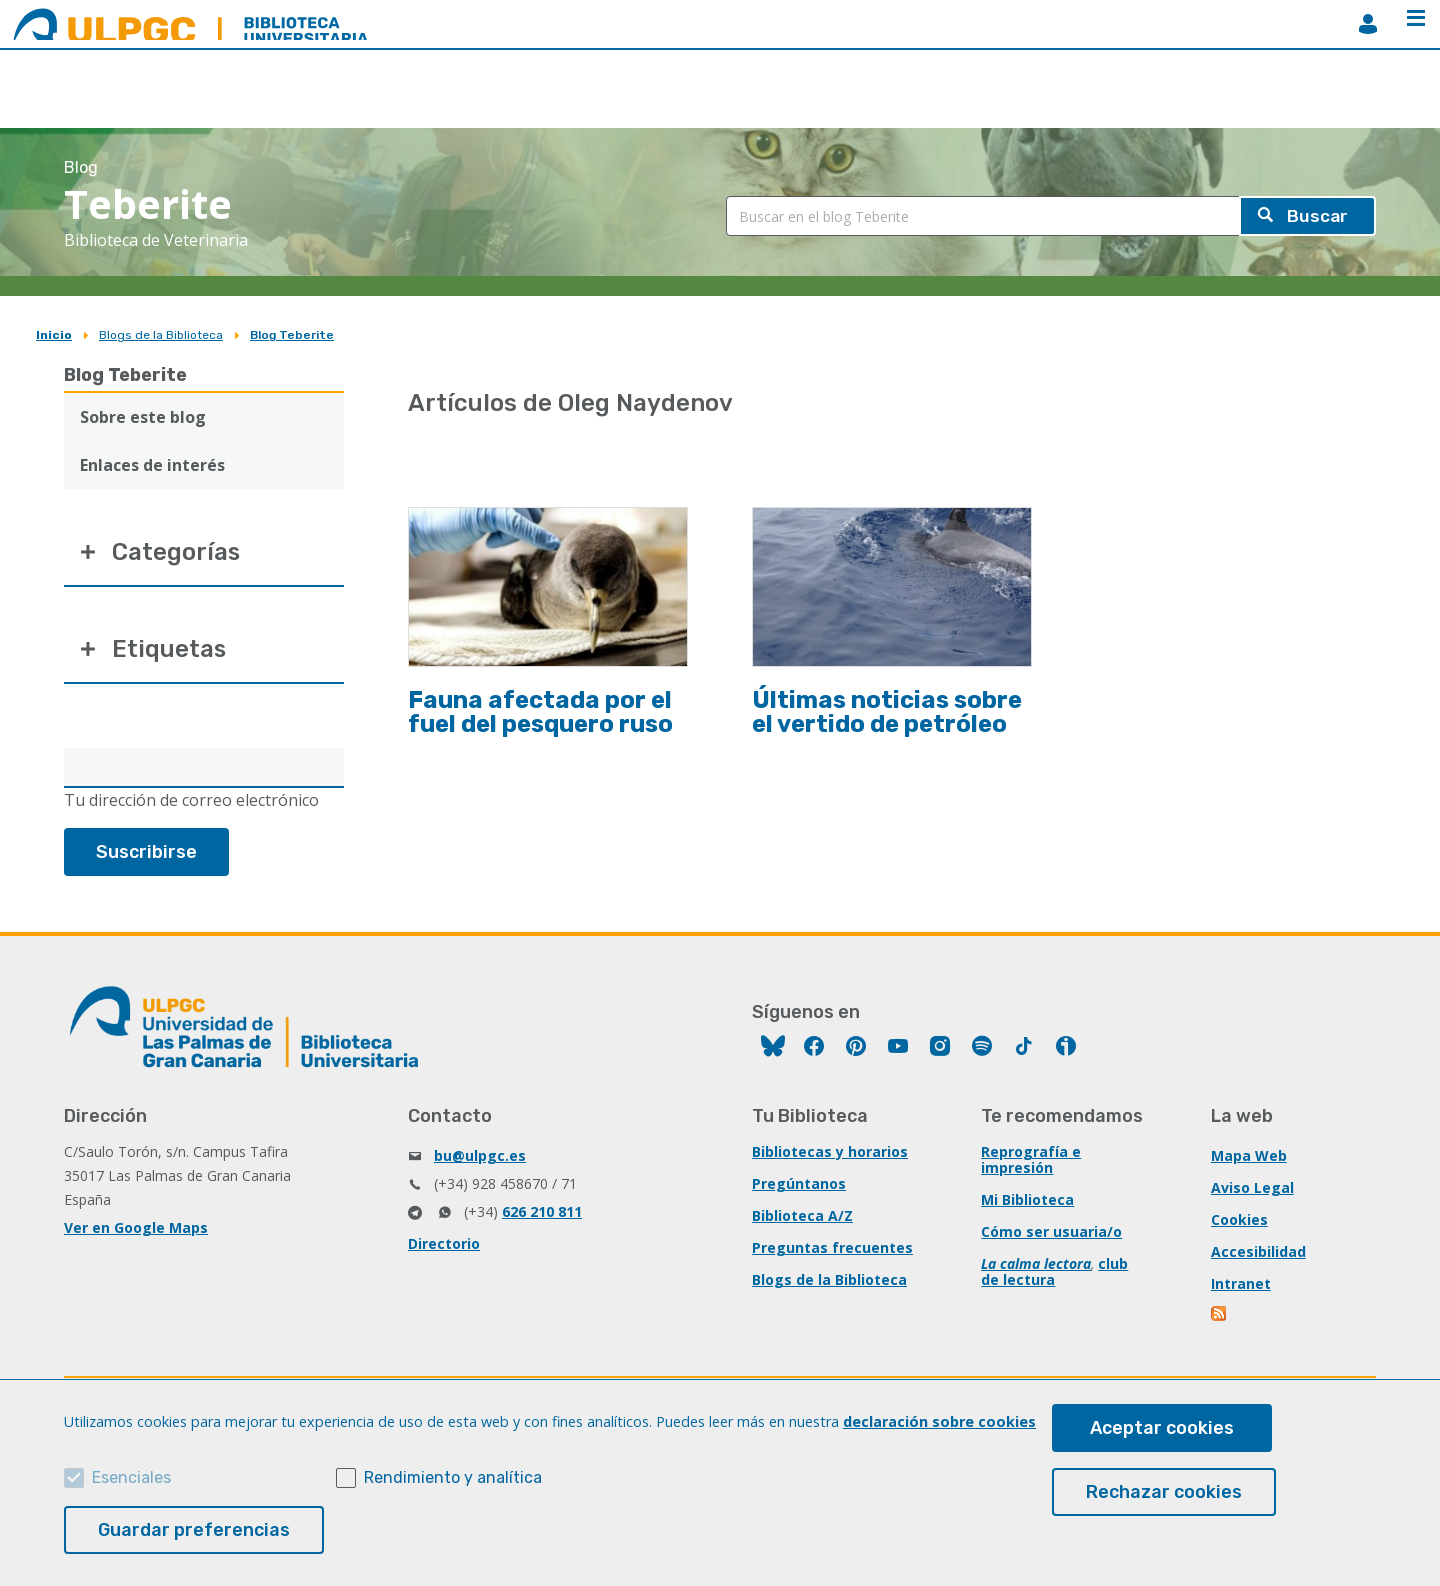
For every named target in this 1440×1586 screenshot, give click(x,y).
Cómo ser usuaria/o (1051, 1232)
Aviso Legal (1252, 1188)
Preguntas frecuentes (832, 1248)
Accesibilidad (1258, 1252)
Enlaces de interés (152, 465)
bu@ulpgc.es (480, 1156)
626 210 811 (542, 1212)
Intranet (1241, 1284)
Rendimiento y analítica (453, 1477)
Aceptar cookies (1162, 1428)
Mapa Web (1249, 1156)
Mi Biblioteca (1027, 1200)
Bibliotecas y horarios (830, 1152)
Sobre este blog (143, 417)
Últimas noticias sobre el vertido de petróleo (887, 712)
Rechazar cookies (1164, 1492)
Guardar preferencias (194, 1530)
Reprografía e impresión (1031, 1160)
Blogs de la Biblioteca (161, 335)
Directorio (444, 1244)
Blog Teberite (292, 335)
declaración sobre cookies (939, 1421)
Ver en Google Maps (136, 1228)
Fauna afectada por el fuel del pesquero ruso (540, 712)
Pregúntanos (799, 1184)
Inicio (54, 335)
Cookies (1239, 1220)
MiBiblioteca (1368, 24)
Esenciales (131, 1477)
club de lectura (1054, 1272)
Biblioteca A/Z (802, 1216)
